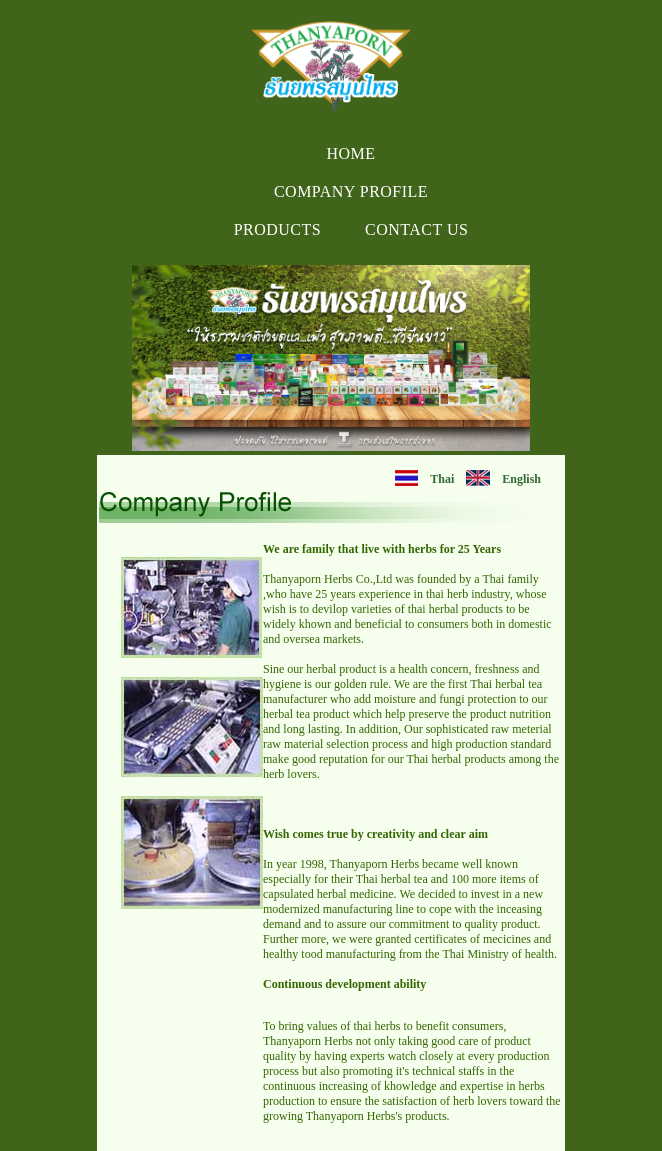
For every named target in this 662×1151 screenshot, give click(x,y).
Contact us (416, 229)
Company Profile (351, 191)
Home (350, 153)
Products (277, 229)
